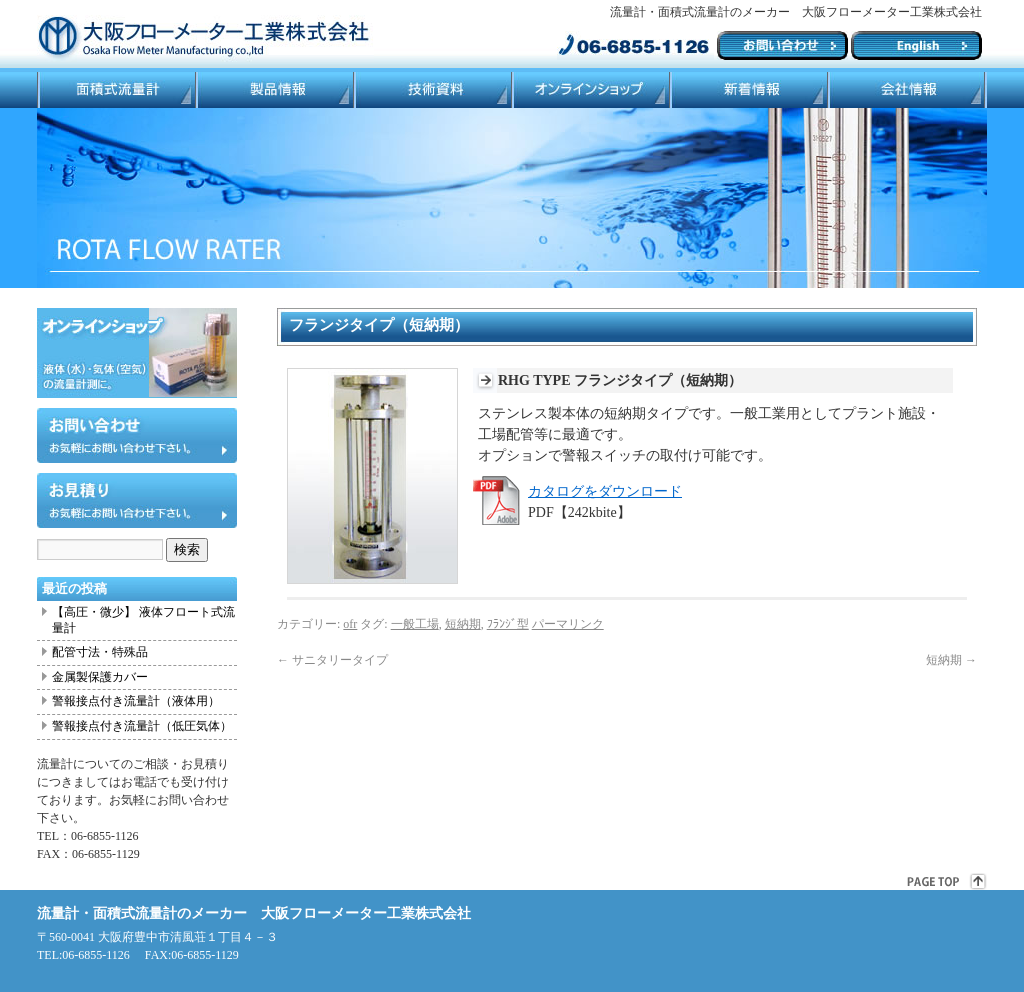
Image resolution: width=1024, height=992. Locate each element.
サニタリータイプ (332, 660)
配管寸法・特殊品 (100, 652)
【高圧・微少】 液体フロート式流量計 (143, 620)
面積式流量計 (116, 90)
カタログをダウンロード (605, 491)
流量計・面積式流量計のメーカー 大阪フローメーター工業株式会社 (254, 913)
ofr (350, 624)
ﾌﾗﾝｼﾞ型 (508, 624)
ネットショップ (590, 90)
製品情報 (274, 90)
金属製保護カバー (100, 677)
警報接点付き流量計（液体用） (136, 701)
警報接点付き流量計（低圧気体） (142, 726)
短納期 (463, 624)
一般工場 (415, 624)
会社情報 (907, 90)
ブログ (748, 90)
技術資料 (432, 90)
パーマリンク (568, 624)
